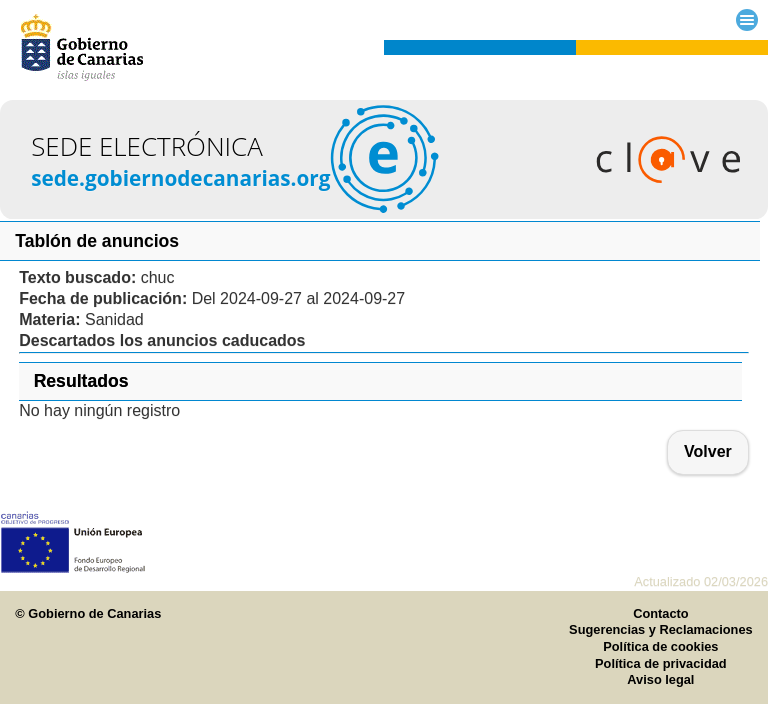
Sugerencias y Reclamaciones (661, 629)
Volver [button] (708, 451)
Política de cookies (660, 646)
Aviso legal (660, 679)
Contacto (660, 613)
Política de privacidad (661, 663)
